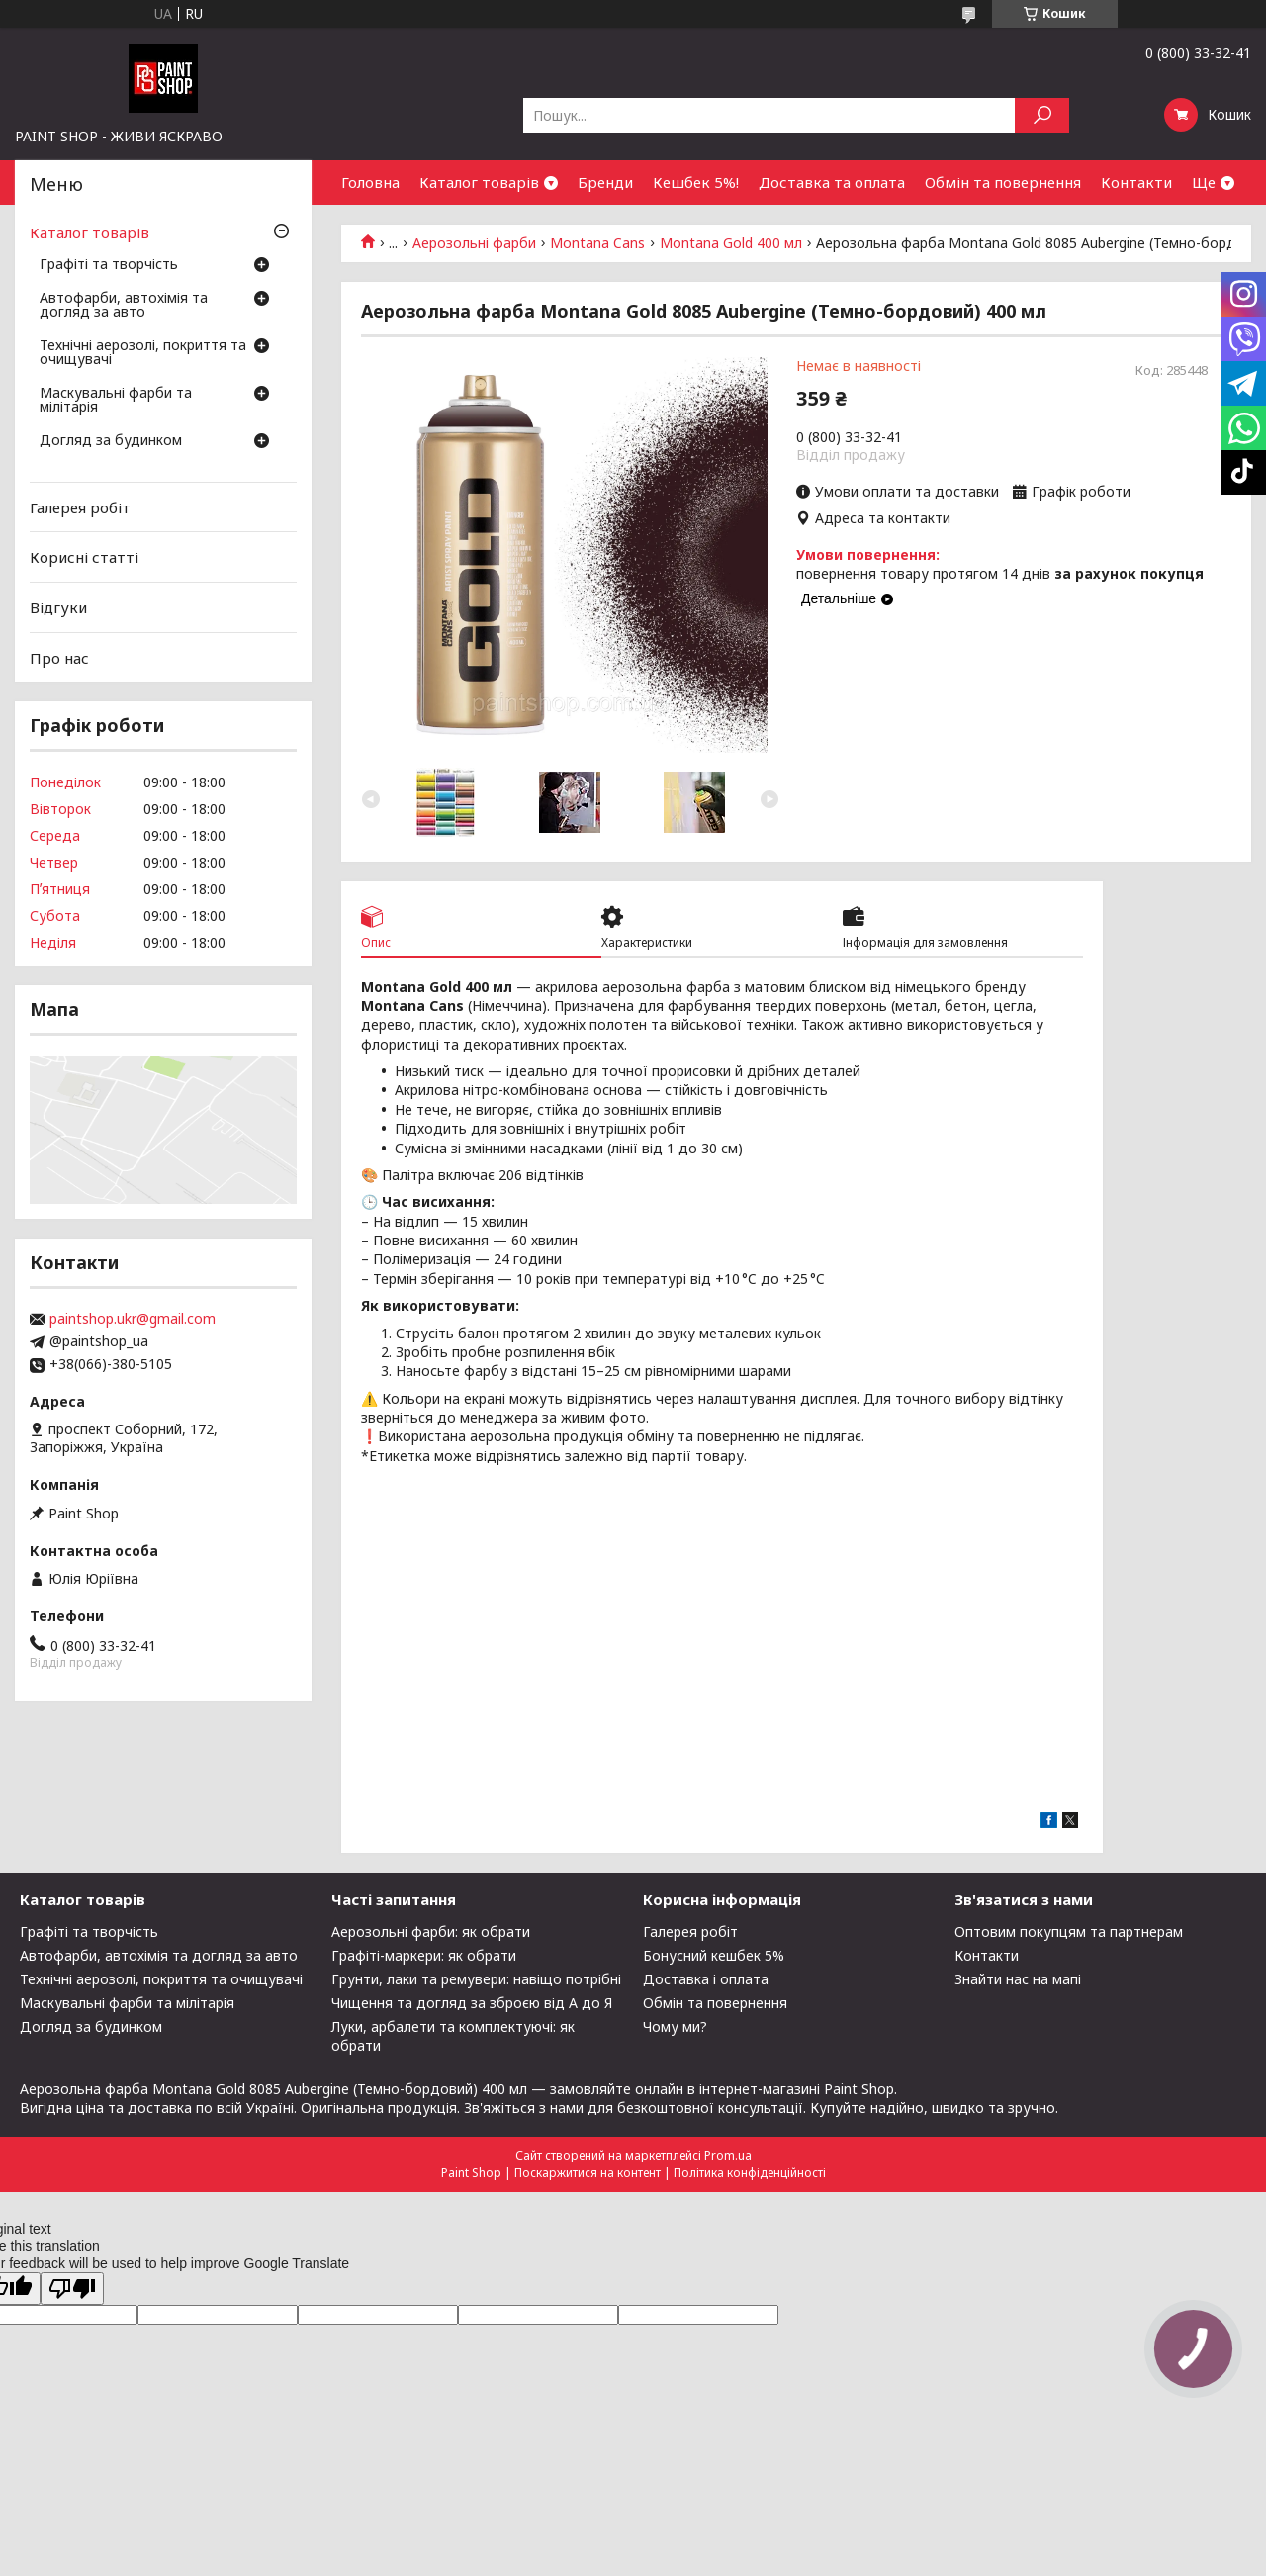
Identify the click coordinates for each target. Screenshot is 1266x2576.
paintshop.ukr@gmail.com (132, 1319)
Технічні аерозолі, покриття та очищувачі (143, 353)
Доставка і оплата (706, 1979)
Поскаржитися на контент (587, 2172)
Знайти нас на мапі (1017, 1979)
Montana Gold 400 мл (731, 243)
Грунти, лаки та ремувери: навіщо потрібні (476, 1979)
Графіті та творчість (109, 265)
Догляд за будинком (111, 441)
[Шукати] (1042, 115)
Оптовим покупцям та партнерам (1068, 1931)
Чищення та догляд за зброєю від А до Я (471, 2002)
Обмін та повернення (1003, 182)
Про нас (59, 657)
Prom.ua (728, 2155)
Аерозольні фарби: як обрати (430, 1931)
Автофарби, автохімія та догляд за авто (124, 306)
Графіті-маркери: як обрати (423, 1955)
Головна (370, 182)
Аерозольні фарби (474, 243)
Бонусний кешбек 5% (713, 1955)
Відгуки (58, 607)
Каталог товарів (479, 182)
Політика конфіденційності (750, 2172)
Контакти (1136, 182)
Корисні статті (84, 557)
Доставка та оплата (832, 182)
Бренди (605, 182)
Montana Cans (597, 243)
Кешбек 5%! (696, 182)
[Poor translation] (72, 2288)
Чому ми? (675, 2026)
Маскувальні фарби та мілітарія (116, 400)
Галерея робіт (80, 507)
